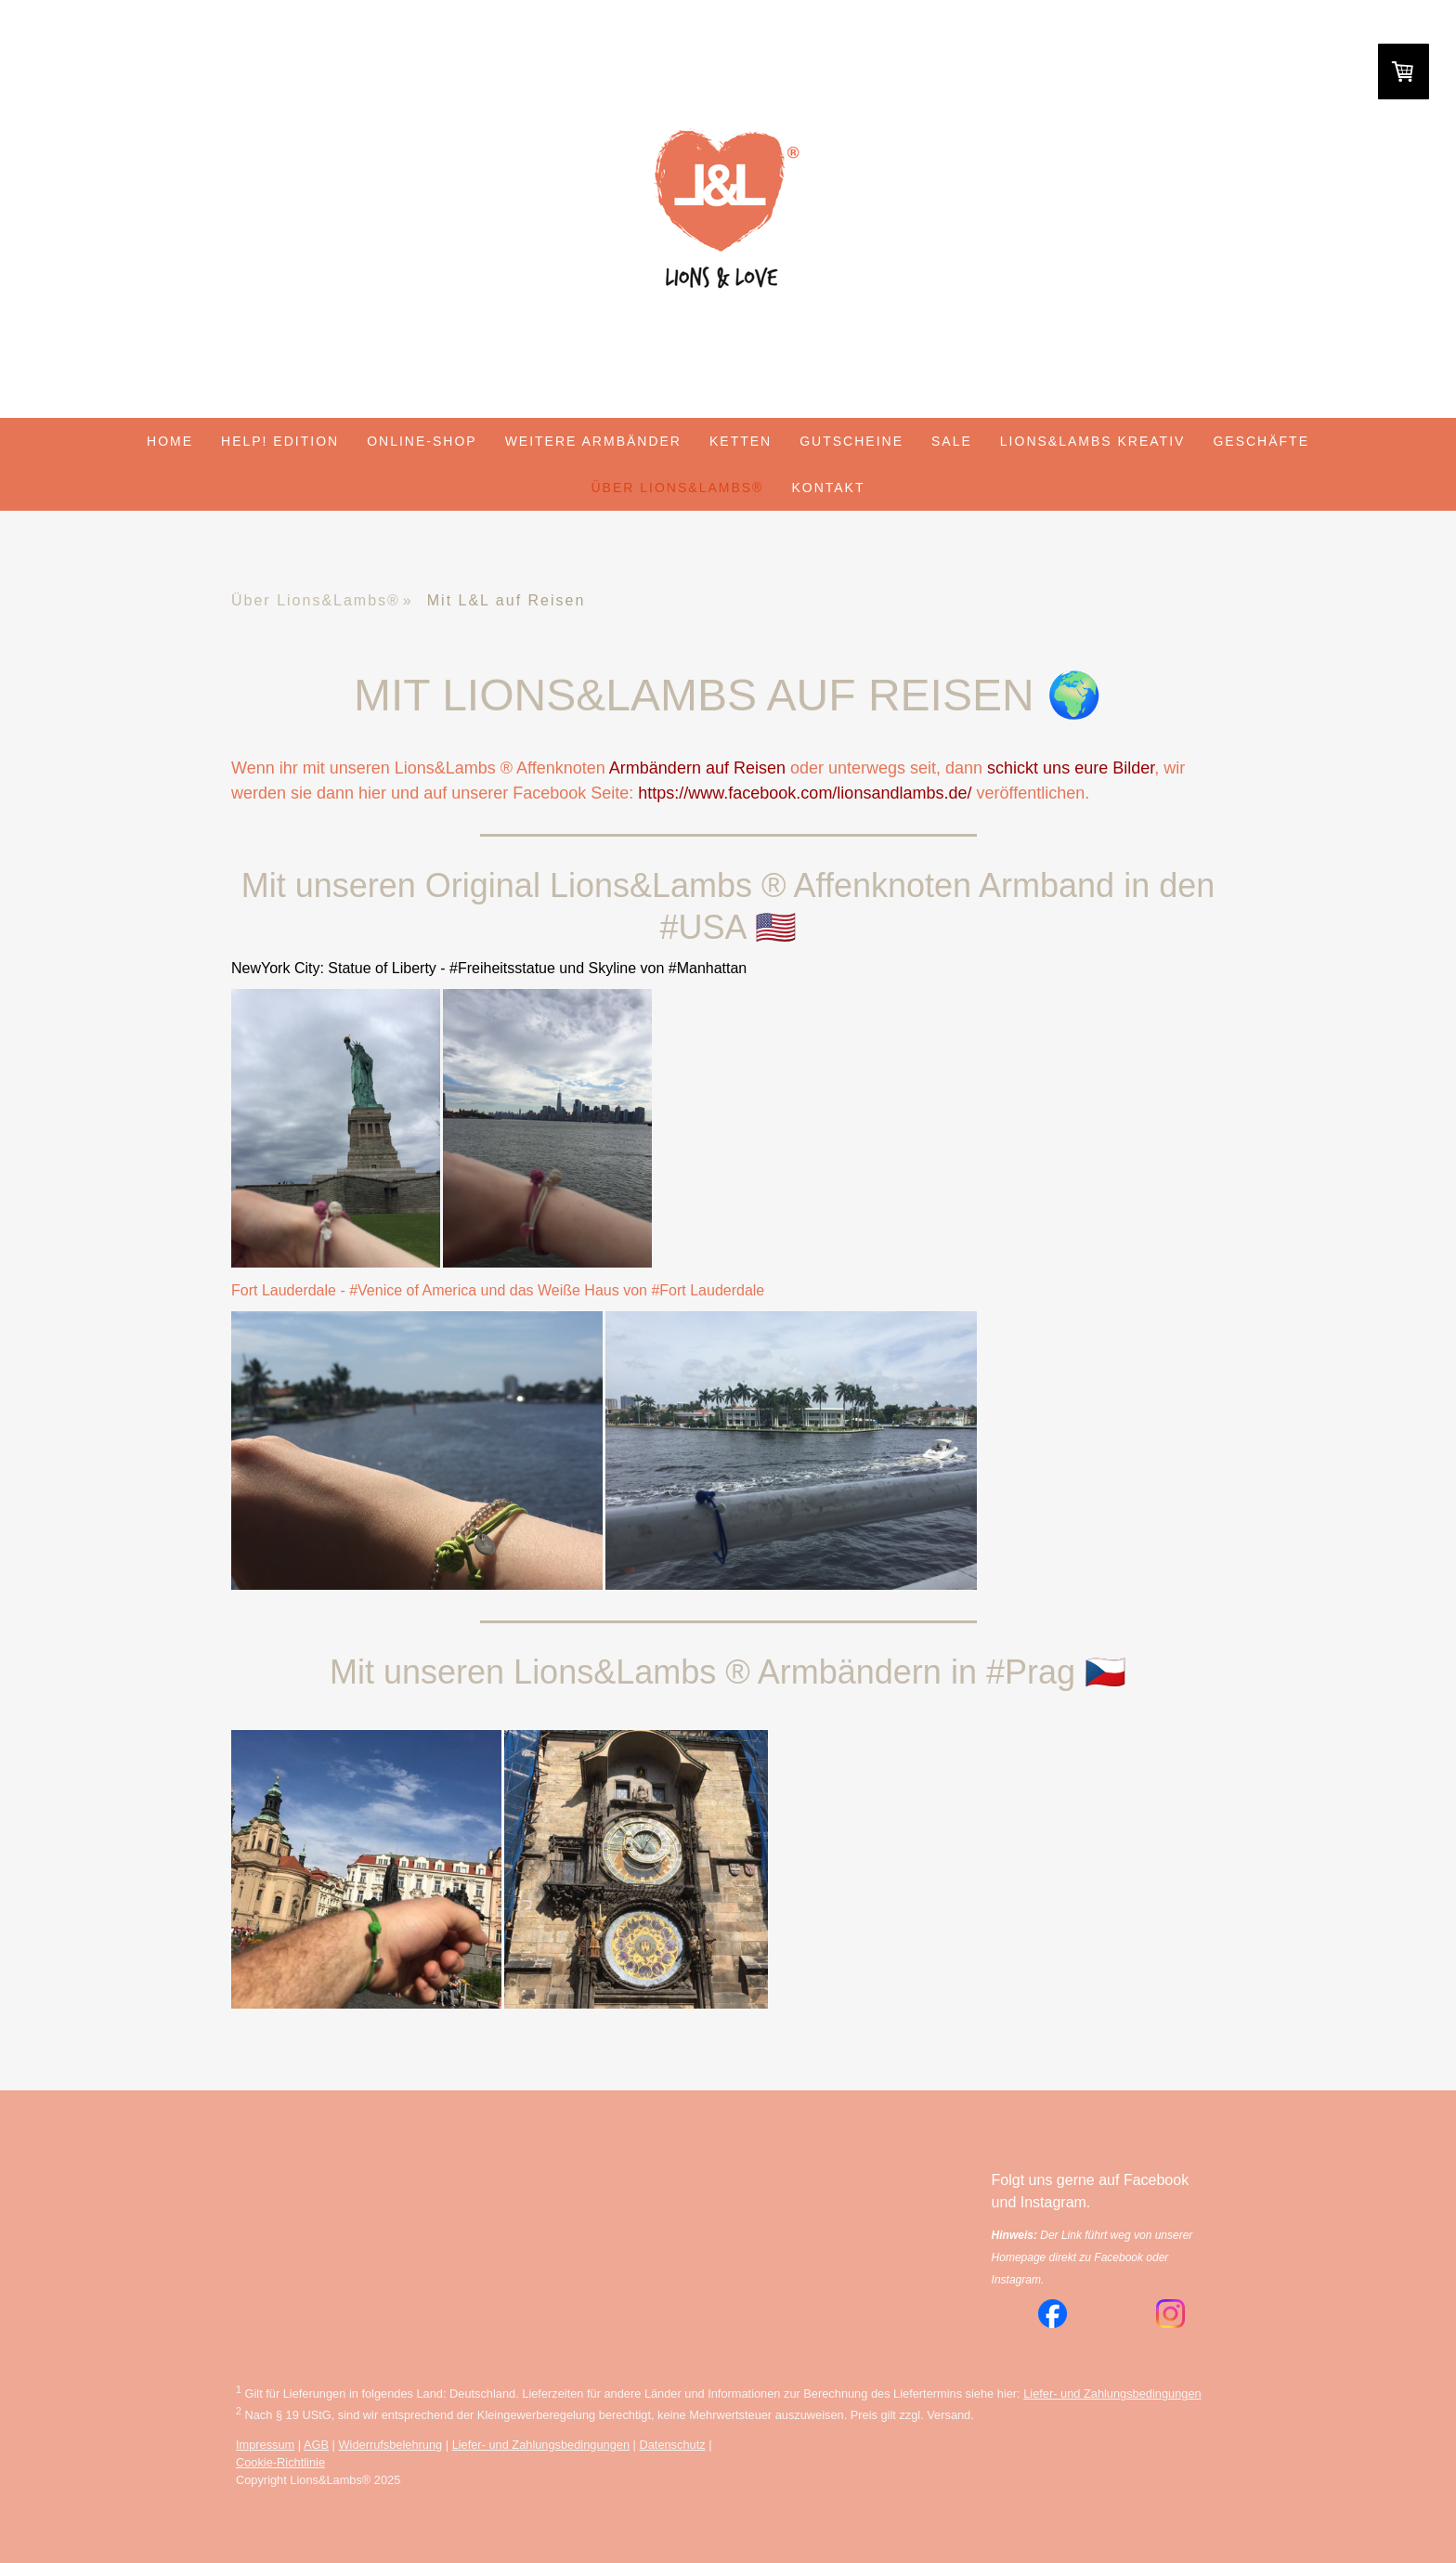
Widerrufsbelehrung (391, 2445)
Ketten (740, 441)
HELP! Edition (280, 441)
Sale (951, 441)
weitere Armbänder (593, 441)
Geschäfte (1261, 441)
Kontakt (827, 487)
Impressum (265, 2445)
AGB (316, 2445)
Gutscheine (852, 441)
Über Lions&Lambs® (678, 487)
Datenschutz (672, 2445)
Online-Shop (421, 441)
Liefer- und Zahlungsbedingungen (1112, 2393)
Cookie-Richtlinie (280, 2462)
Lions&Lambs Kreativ (1093, 441)
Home (170, 441)
